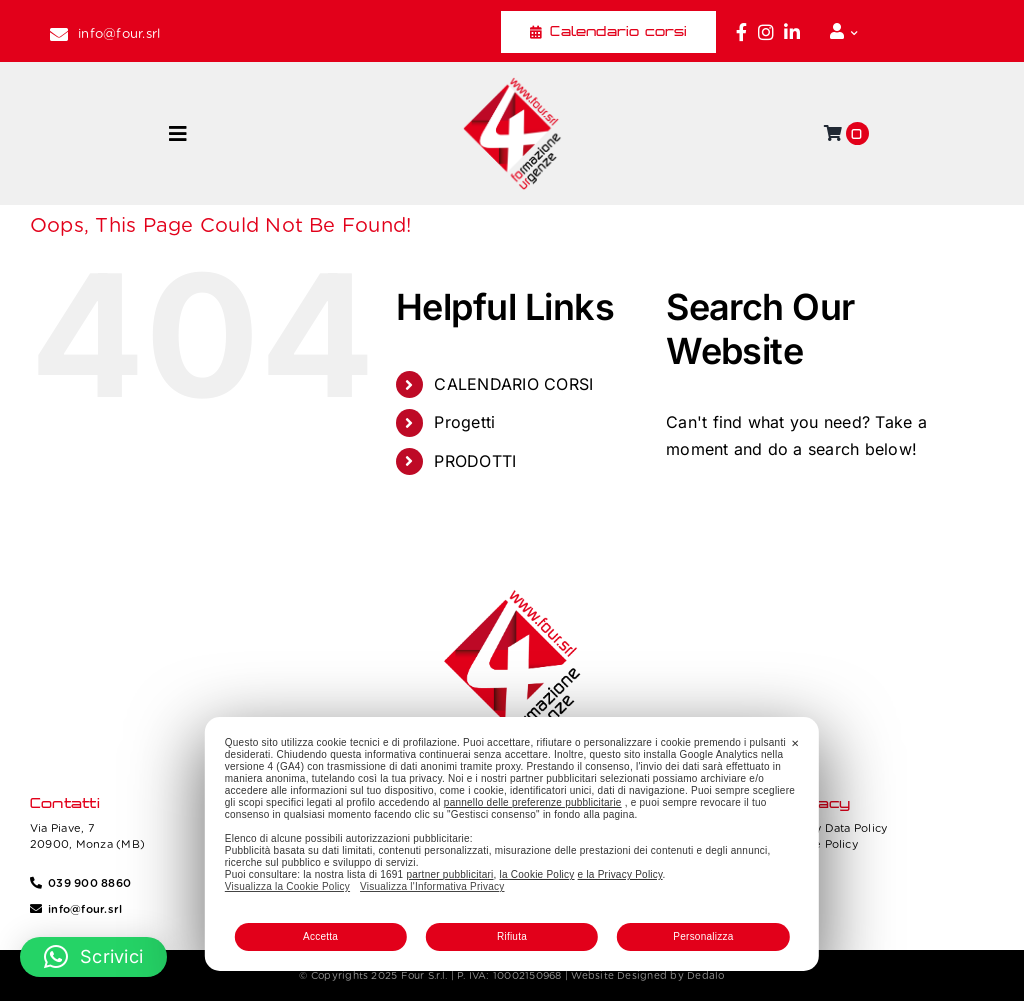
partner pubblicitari (449, 874)
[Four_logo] (512, 85)
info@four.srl (119, 33)
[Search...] (816, 509)
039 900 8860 (89, 883)
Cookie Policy (820, 844)
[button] (93, 957)
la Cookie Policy (537, 874)
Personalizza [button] (703, 936)
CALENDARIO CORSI (513, 384)
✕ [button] (795, 743)
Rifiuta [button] (512, 936)
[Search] (691, 509)
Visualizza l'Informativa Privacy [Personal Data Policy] (432, 886)
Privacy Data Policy (835, 828)
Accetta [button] (320, 936)
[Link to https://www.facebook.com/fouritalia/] (741, 32)
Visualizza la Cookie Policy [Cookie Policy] (287, 886)
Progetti (464, 422)
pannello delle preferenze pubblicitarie (533, 802)
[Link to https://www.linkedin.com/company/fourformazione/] (792, 32)
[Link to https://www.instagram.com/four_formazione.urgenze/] (766, 32)
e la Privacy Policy (620, 874)
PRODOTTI (475, 461)
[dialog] (512, 844)
